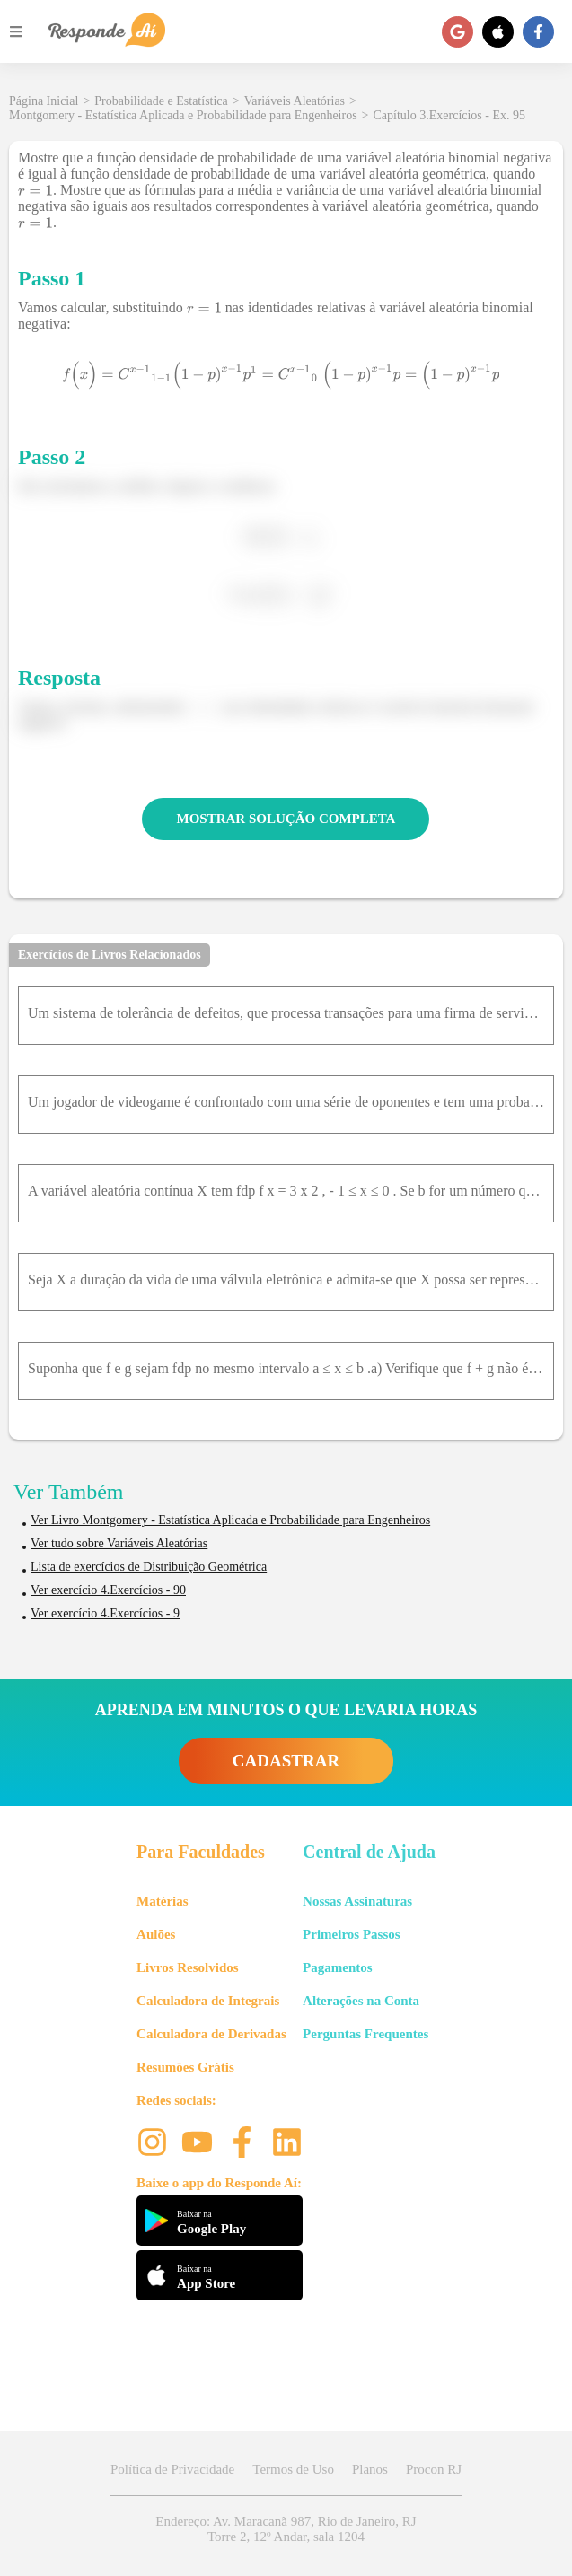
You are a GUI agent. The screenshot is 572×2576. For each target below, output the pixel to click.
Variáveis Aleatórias (294, 101)
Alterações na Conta (361, 2000)
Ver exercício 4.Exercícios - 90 (108, 1590)
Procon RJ (434, 2469)
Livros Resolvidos (187, 1967)
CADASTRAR (286, 1760)
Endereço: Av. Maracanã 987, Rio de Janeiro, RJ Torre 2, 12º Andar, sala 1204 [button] (285, 2529)
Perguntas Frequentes (365, 2034)
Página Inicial (43, 101)
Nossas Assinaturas (357, 1901)
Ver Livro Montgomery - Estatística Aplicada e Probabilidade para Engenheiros (230, 1520)
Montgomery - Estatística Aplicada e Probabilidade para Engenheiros (183, 115)
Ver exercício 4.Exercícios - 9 (105, 1613)
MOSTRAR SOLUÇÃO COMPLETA (286, 818)
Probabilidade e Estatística (161, 101)
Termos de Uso (293, 2469)
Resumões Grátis (185, 2067)
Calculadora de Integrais (207, 2000)
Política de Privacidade (172, 2469)
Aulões (155, 1934)
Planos (370, 2469)
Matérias (162, 1901)
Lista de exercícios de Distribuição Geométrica (149, 1566)
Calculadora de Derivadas (211, 2034)
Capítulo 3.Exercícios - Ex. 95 (450, 115)
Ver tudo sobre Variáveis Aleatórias (119, 1543)
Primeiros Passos (351, 1934)
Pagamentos (338, 1967)
